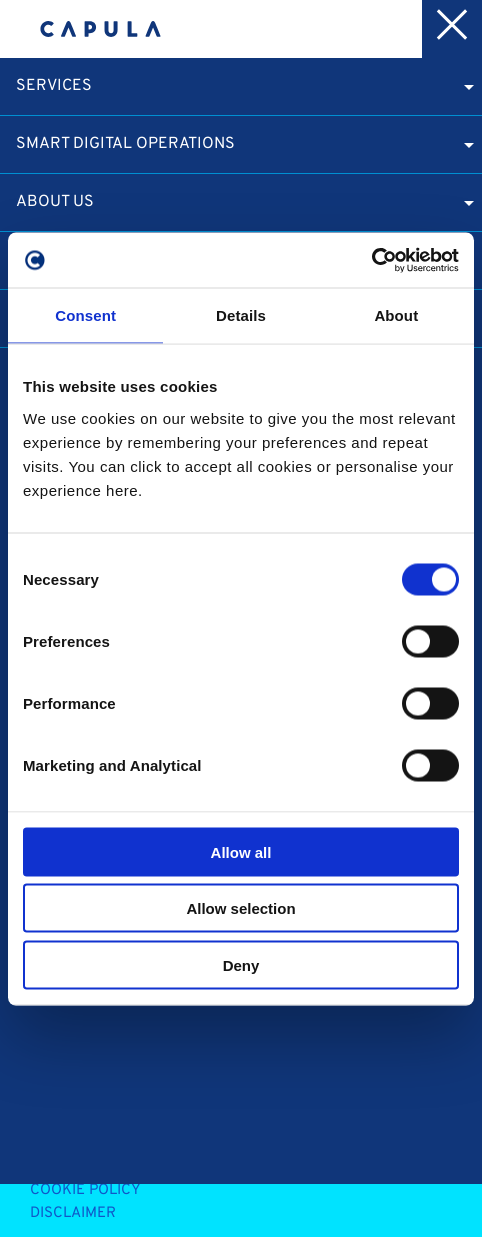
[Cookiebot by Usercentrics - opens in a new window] (371, 260)
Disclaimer (73, 1213)
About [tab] (396, 315)
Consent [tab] (85, 315)
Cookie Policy (85, 1190)
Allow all (241, 851)
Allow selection (240, 908)
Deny (241, 964)
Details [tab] (241, 315)
